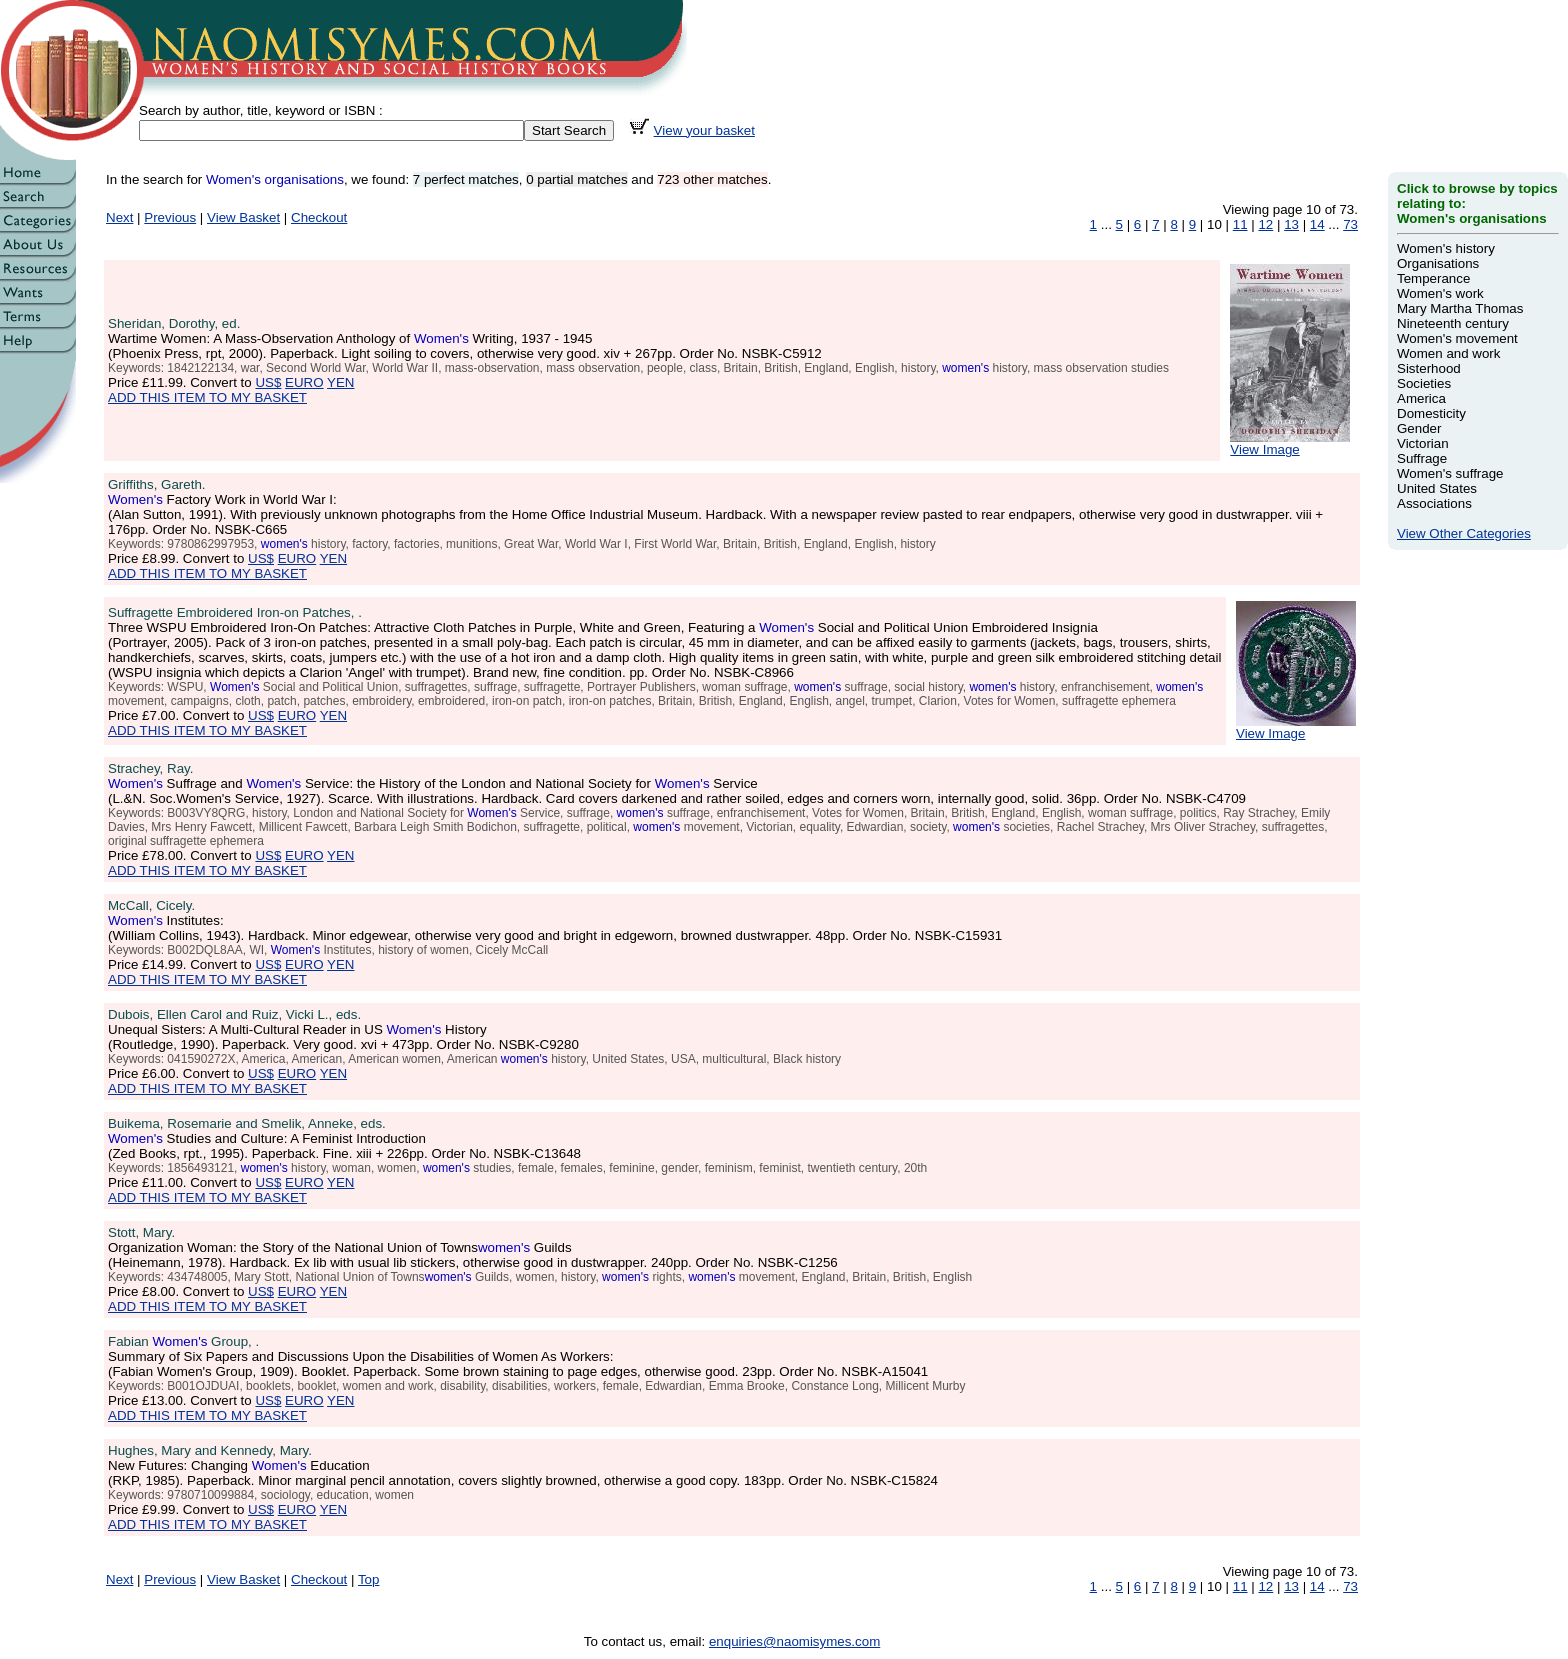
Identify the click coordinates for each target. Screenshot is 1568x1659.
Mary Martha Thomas (1460, 308)
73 (1350, 224)
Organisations (1438, 263)
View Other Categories (1464, 533)
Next (119, 217)
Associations (1434, 503)
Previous (170, 217)
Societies (1424, 383)
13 (1291, 224)
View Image (1290, 443)
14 (1317, 224)
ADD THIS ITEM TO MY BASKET (207, 397)
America (1421, 398)
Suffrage (1422, 458)
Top (369, 1579)
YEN (340, 382)
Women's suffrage (1450, 473)
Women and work (1448, 353)
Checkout (319, 217)
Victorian (1423, 443)
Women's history (1446, 248)
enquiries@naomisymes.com (794, 1641)
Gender (1419, 428)
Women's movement (1457, 338)
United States (1437, 488)
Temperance (1433, 278)
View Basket (243, 217)
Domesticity (1431, 413)
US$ (268, 382)
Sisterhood (1429, 368)
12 (1265, 224)
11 (1240, 224)
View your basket (704, 130)
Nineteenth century (1453, 323)
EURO (304, 382)
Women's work (1440, 293)
